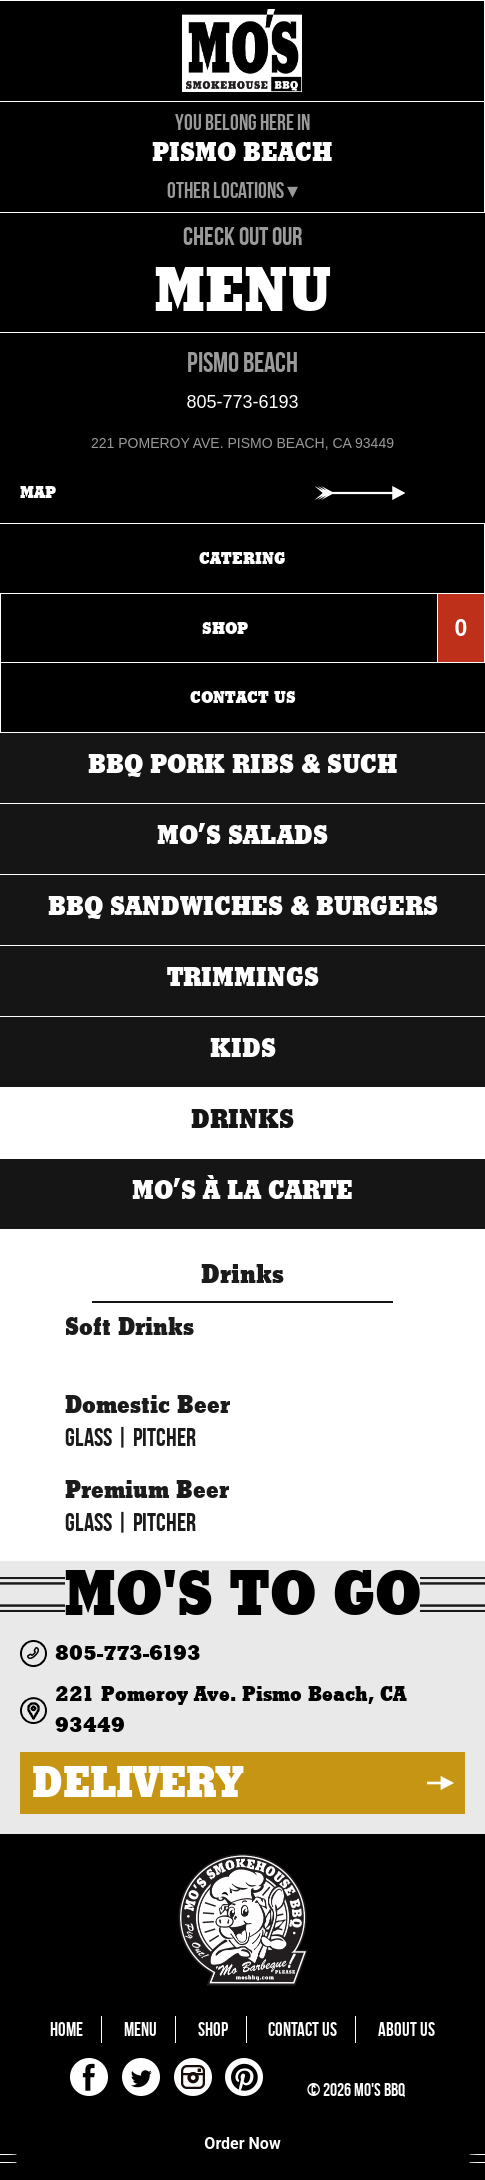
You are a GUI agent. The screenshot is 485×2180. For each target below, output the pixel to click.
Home (66, 2029)
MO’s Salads (242, 836)
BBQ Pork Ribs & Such (242, 765)
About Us (406, 2029)
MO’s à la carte (242, 1191)
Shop (213, 2029)
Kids (243, 1049)
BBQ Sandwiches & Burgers (243, 907)
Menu (140, 2029)
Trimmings (243, 978)
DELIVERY (137, 1782)
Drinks (242, 1120)
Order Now (242, 2143)
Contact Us (302, 2029)
